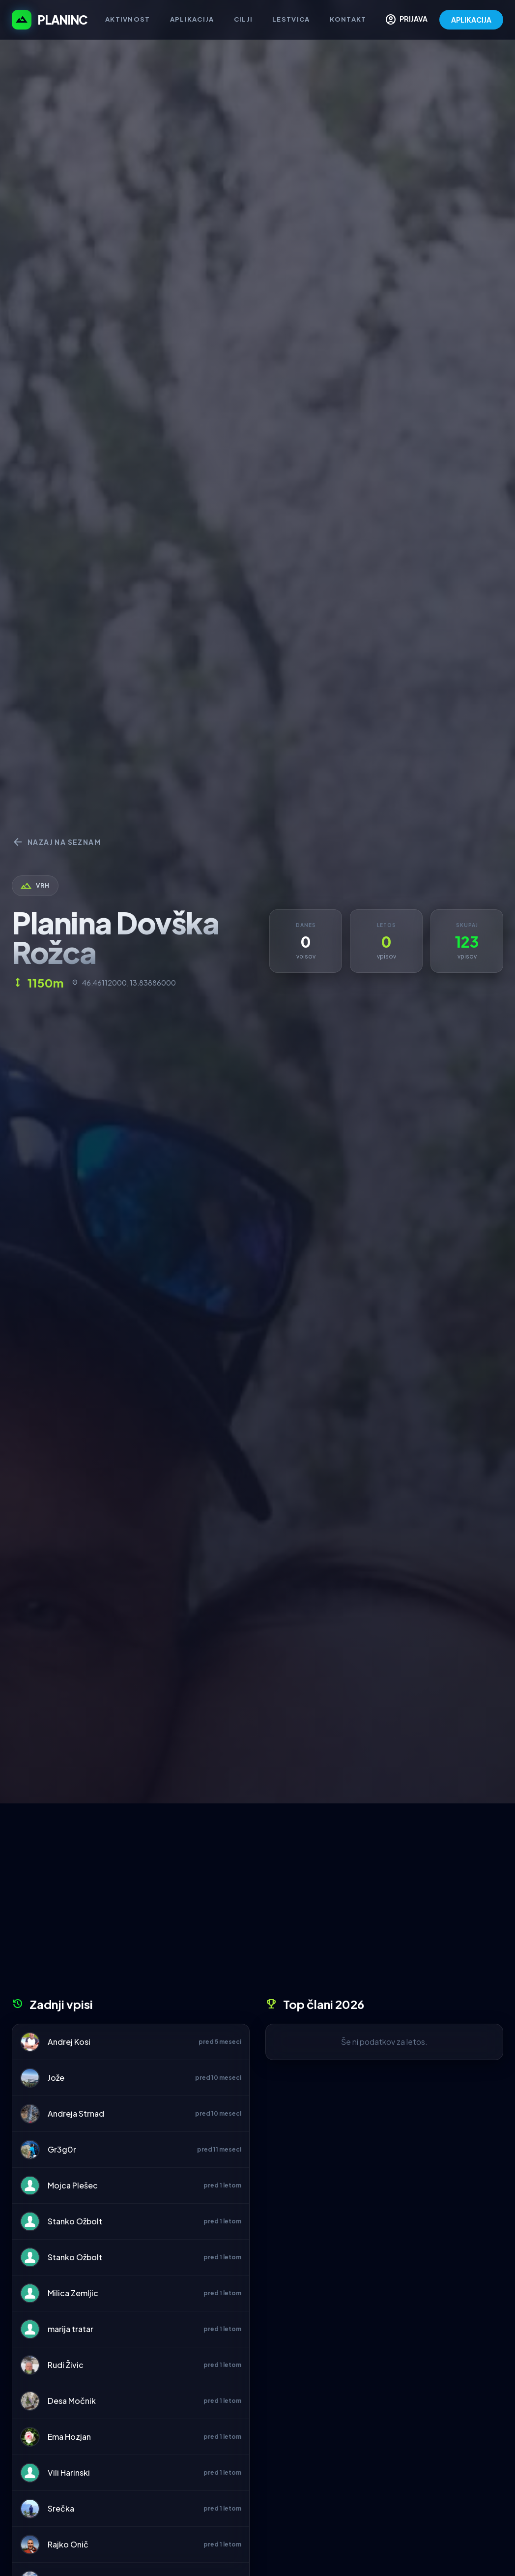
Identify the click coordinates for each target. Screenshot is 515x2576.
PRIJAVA (406, 20)
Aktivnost (127, 19)
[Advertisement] (257, 1904)
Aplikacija (192, 19)
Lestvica (291, 19)
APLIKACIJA (471, 19)
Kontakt (348, 19)
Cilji (243, 19)
